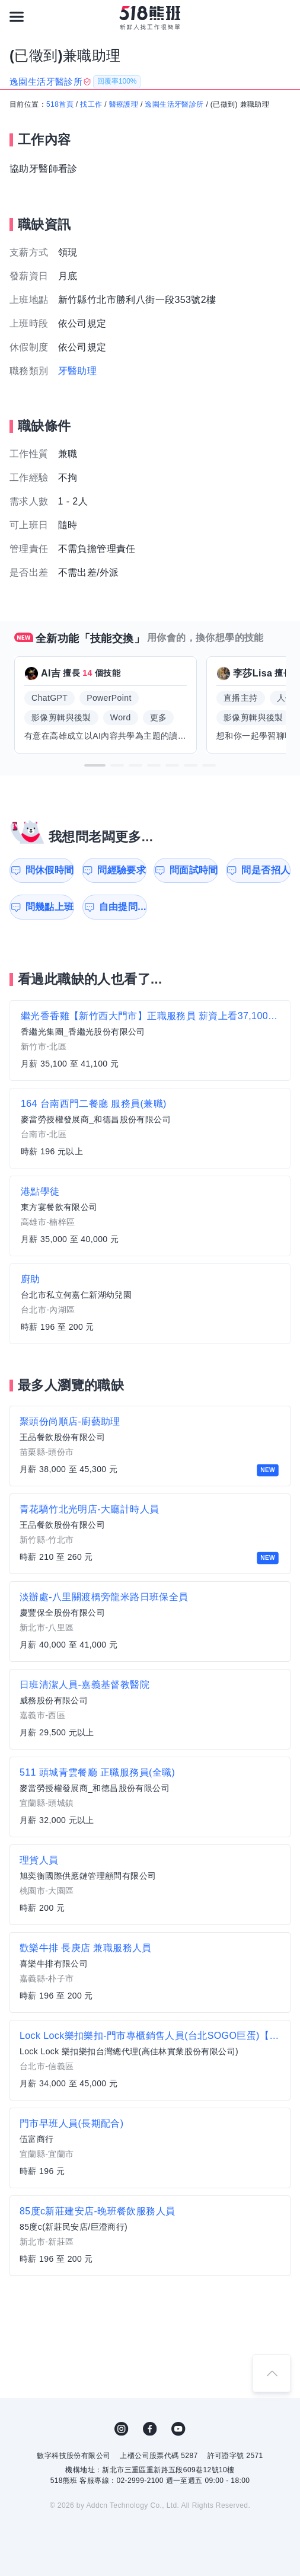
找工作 (91, 104)
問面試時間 (194, 870)
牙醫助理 (77, 371)
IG (121, 2429)
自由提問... (122, 907)
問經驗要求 (121, 870)
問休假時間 (49, 870)
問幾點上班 (49, 907)
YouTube (178, 2429)
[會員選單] (283, 16)
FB (150, 2429)
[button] (95, 765)
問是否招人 (265, 870)
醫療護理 (124, 104)
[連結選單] (16, 16)
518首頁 (60, 104)
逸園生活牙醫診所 (174, 104)
